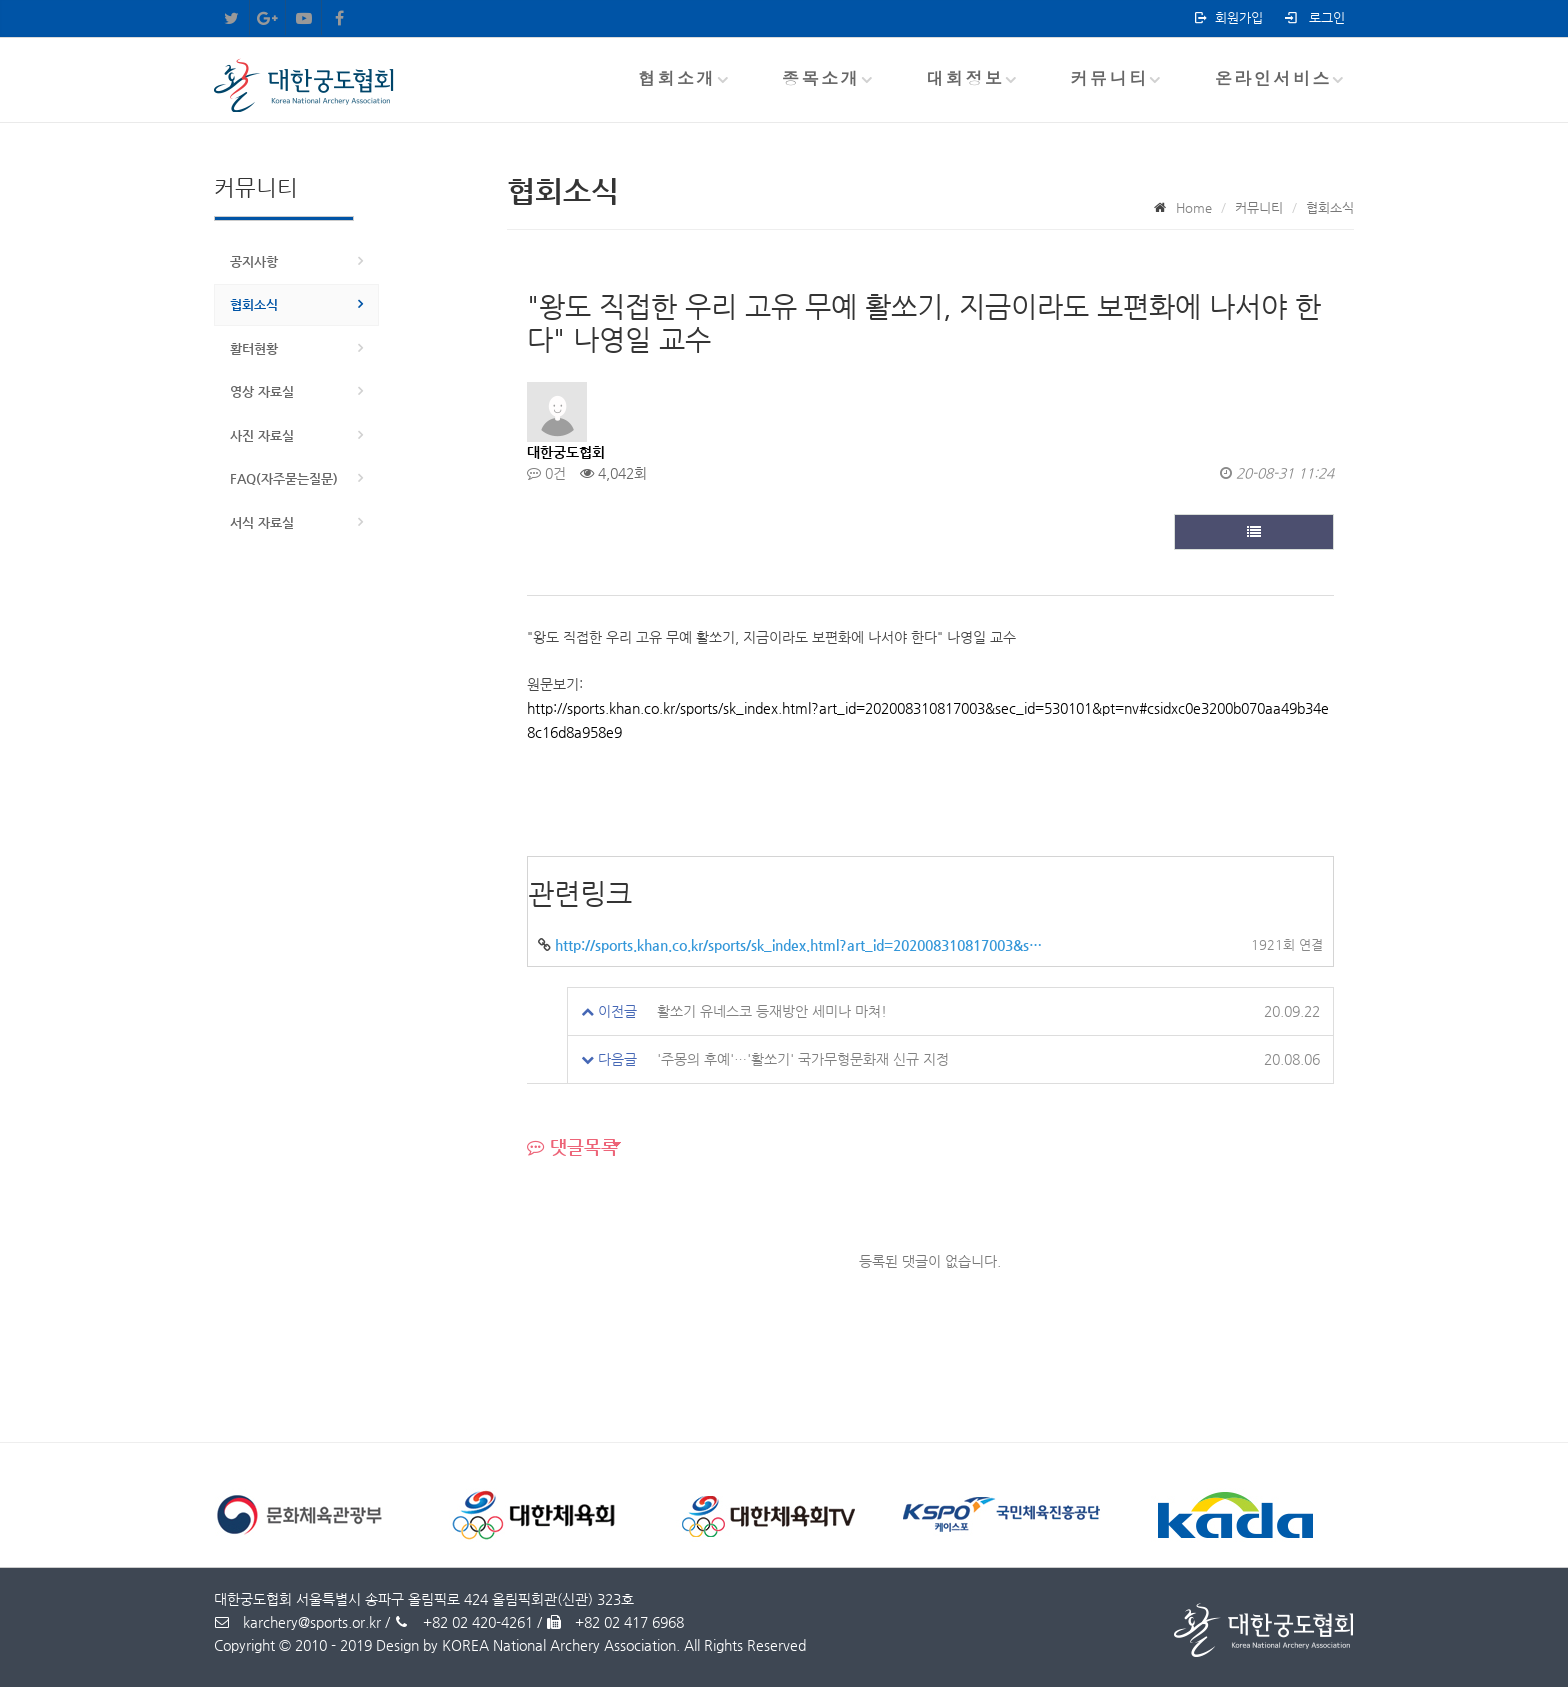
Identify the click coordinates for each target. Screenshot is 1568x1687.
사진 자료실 (262, 435)
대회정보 (965, 78)
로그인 (1313, 17)
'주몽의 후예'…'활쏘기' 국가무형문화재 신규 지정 (803, 1059)
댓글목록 (572, 1147)
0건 (546, 473)
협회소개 (677, 78)
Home (1194, 207)
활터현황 (254, 348)
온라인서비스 (1273, 78)
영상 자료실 (262, 391)
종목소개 (821, 78)
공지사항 (254, 261)
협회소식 (254, 304)
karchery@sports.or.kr (297, 1622)
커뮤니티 (1109, 78)
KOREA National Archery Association (559, 1645)
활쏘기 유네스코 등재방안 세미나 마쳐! (772, 1011)
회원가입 (1227, 17)
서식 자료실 (262, 522)
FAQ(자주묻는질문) (284, 478)
